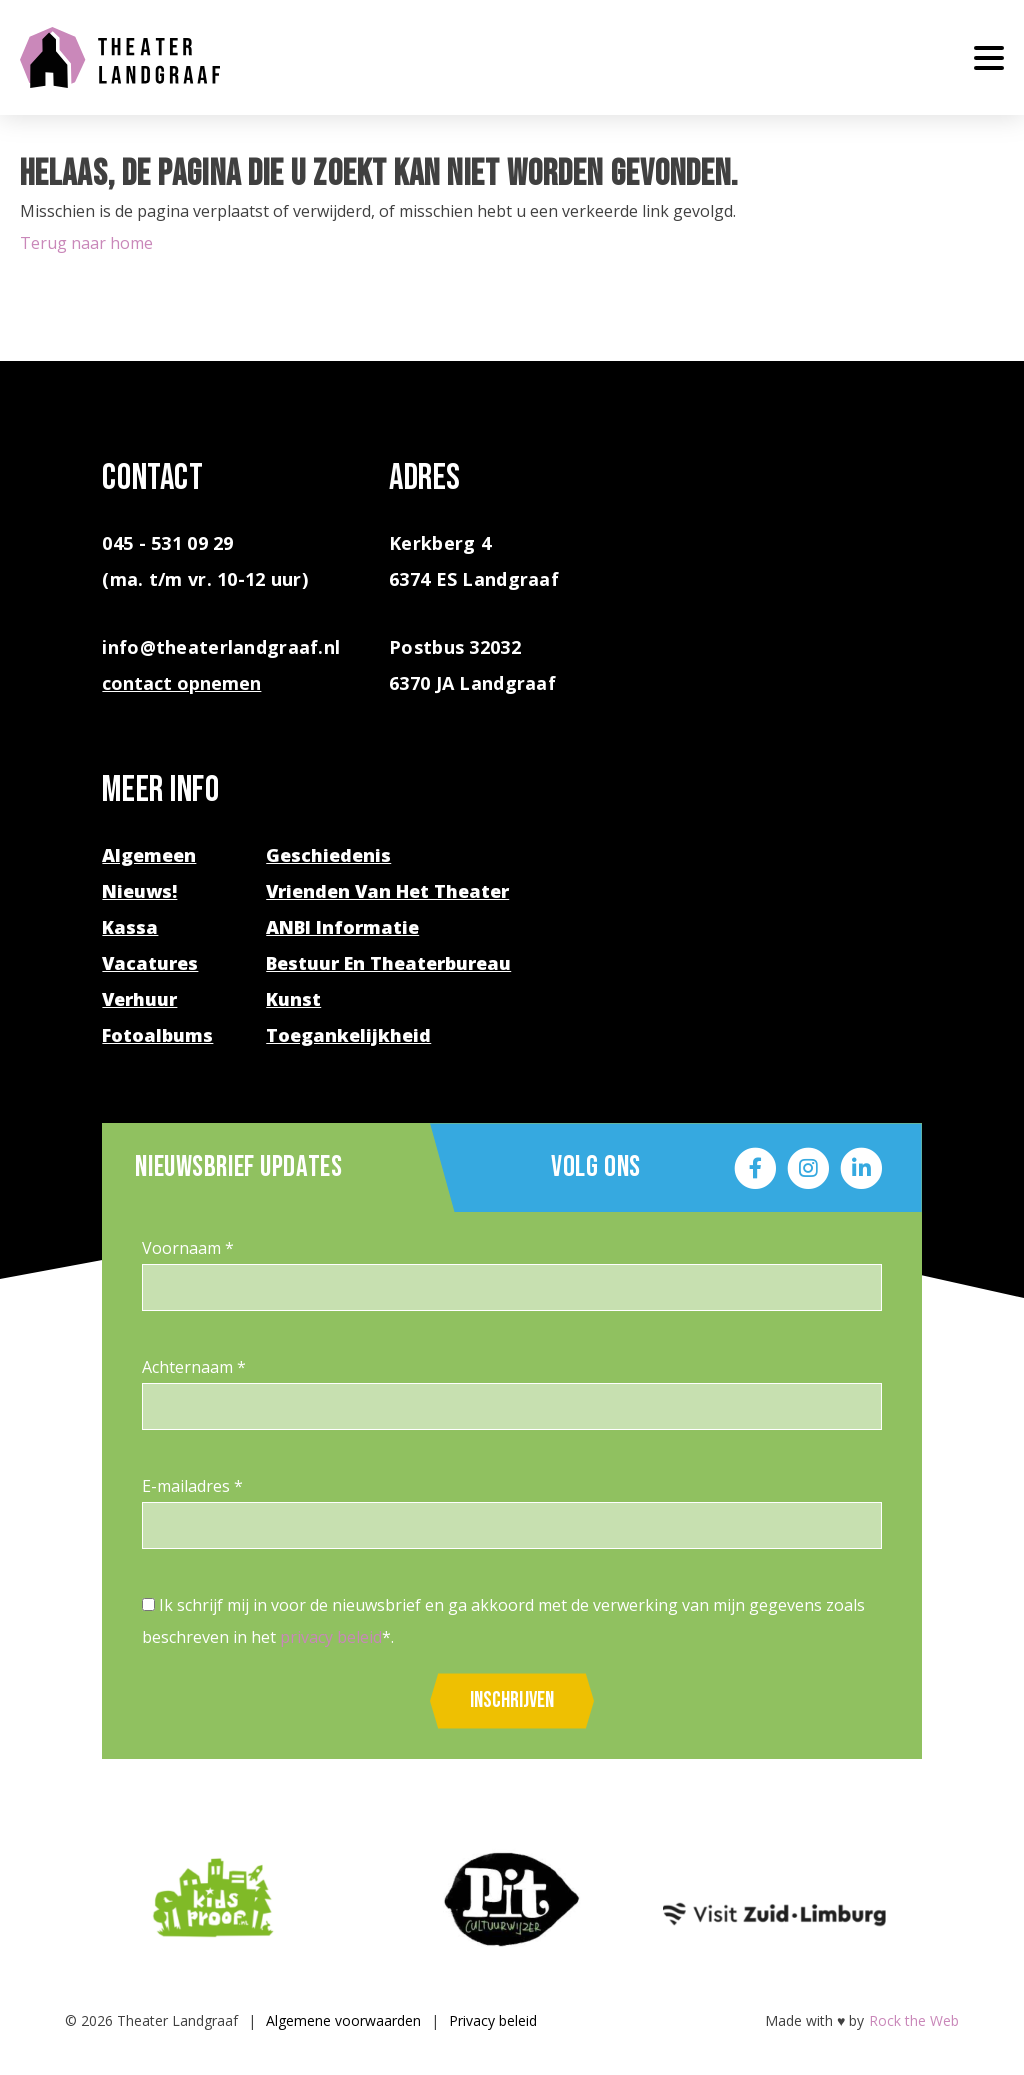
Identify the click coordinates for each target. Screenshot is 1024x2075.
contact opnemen (181, 683)
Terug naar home (86, 243)
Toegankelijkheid (348, 1035)
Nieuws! (139, 891)
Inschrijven (512, 1700)
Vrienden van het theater (387, 891)
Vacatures (150, 963)
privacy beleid (331, 1637)
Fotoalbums (157, 1035)
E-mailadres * (192, 1486)
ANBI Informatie (342, 927)
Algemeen (149, 855)
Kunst (293, 999)
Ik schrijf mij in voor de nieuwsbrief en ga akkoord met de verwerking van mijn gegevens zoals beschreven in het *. (503, 1621)
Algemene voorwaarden (343, 2020)
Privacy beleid (493, 2020)
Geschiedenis (328, 855)
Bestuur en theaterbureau (388, 963)
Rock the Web (914, 2020)
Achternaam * (194, 1367)
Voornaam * (188, 1248)
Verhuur (139, 999)
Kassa (130, 927)
